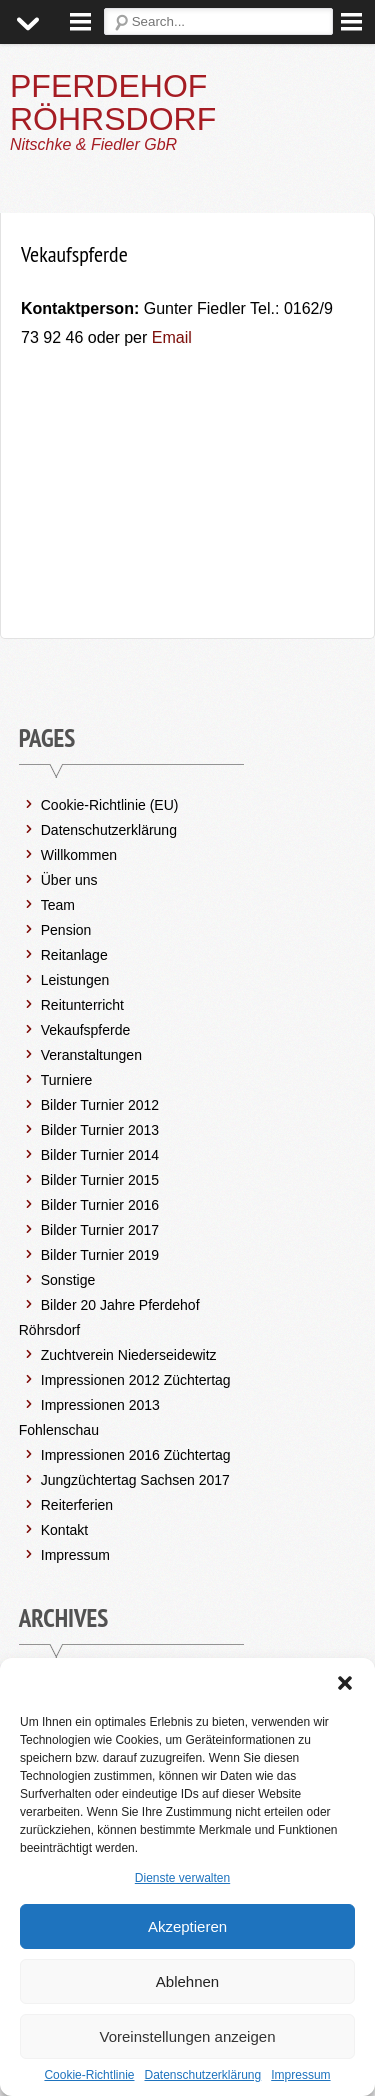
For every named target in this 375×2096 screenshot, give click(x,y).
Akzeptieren (187, 1926)
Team (58, 905)
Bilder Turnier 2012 (100, 1105)
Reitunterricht (82, 1005)
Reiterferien (77, 1505)
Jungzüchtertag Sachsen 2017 (135, 1480)
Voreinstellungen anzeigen (188, 2036)
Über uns (69, 880)
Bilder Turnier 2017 (100, 1230)
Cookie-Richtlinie (89, 2075)
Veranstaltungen (91, 1055)
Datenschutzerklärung (202, 2075)
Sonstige (68, 1280)
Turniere (67, 1080)
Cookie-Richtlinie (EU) (110, 805)
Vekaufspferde (86, 1030)
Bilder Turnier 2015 (100, 1180)
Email (169, 337)
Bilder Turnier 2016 (100, 1205)
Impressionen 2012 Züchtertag (136, 1380)
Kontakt (64, 1530)
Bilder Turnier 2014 (100, 1155)
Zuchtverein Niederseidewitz (129, 1355)
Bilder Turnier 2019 (100, 1255)
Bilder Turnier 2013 (100, 1130)
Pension (66, 930)
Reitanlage (74, 955)
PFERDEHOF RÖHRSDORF (113, 102)
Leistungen (75, 980)
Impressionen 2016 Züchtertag (136, 1455)
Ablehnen (187, 1981)
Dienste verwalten (182, 1878)
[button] (345, 1683)
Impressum (300, 2075)
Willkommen (79, 855)
